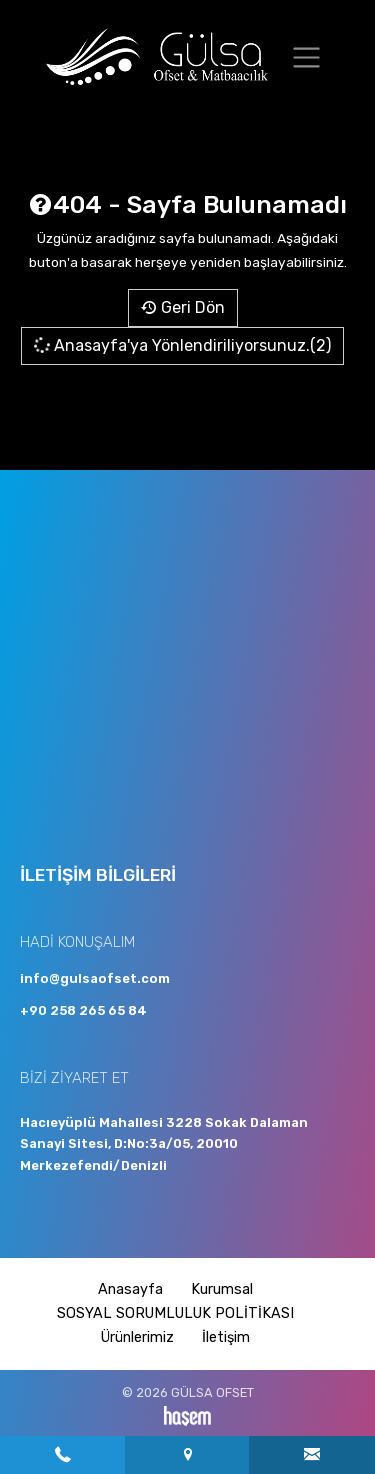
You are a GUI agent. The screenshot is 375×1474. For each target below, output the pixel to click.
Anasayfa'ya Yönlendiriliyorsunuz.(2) (181, 346)
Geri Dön (183, 307)
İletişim (226, 1337)
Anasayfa (130, 1289)
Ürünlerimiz (137, 1337)
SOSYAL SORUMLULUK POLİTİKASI (175, 1313)
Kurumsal (222, 1289)
